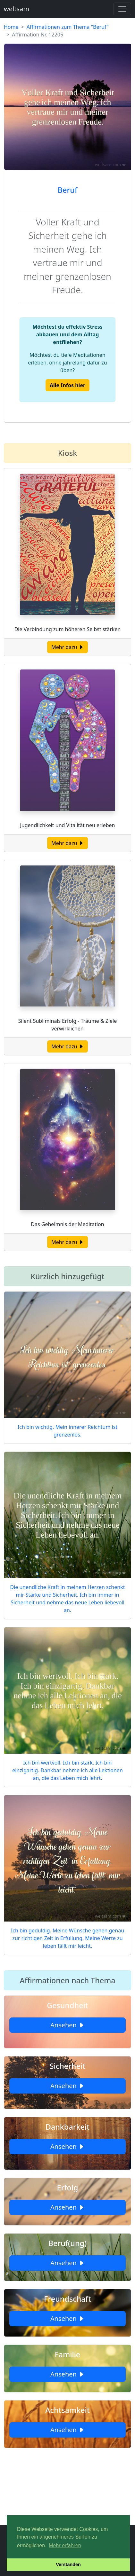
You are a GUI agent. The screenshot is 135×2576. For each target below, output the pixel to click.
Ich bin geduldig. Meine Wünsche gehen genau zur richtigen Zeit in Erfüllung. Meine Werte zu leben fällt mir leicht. (67, 1938)
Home (11, 26)
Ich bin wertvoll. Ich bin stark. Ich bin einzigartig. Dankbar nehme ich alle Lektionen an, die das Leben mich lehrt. (67, 1770)
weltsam (16, 8)
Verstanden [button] (68, 2564)
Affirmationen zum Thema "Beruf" (68, 26)
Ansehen (67, 2025)
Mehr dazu (67, 647)
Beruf (67, 190)
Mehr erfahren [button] (65, 2545)
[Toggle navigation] (122, 9)
